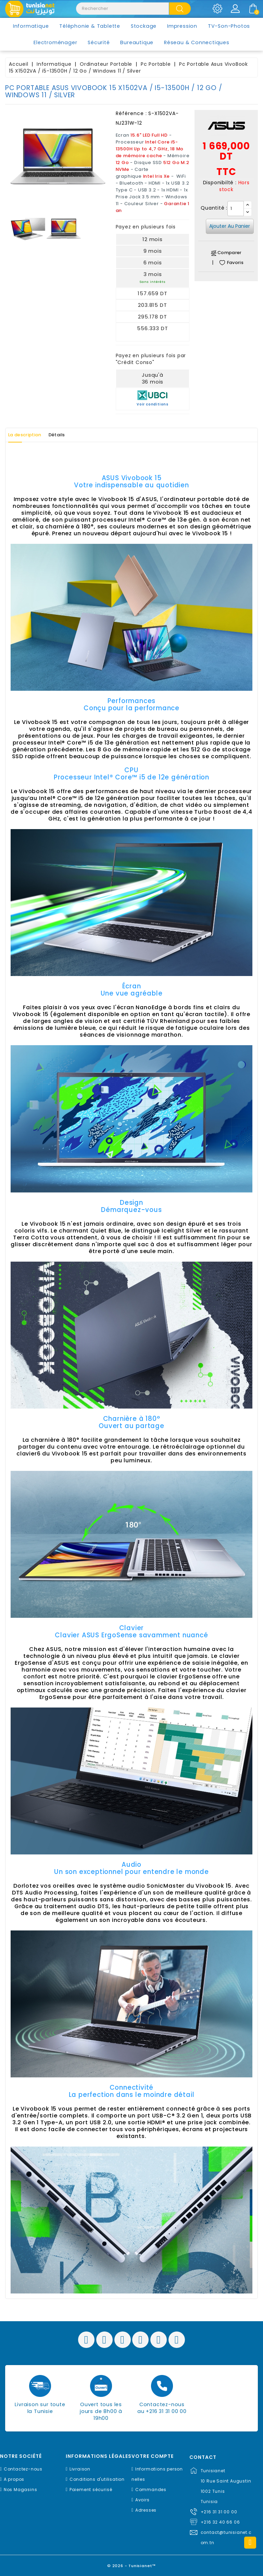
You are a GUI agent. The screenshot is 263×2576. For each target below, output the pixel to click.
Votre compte (153, 2456)
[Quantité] (235, 208)
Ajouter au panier (229, 226)
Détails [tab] (71, 435)
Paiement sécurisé (91, 2489)
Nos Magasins (20, 2489)
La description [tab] (30, 435)
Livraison (80, 2469)
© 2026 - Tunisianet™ (131, 2564)
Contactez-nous (23, 2469)
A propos (14, 2479)
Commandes (150, 2489)
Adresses (145, 2510)
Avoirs (142, 2500)
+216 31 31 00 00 (219, 2512)
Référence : (131, 113)
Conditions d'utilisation (97, 2479)
